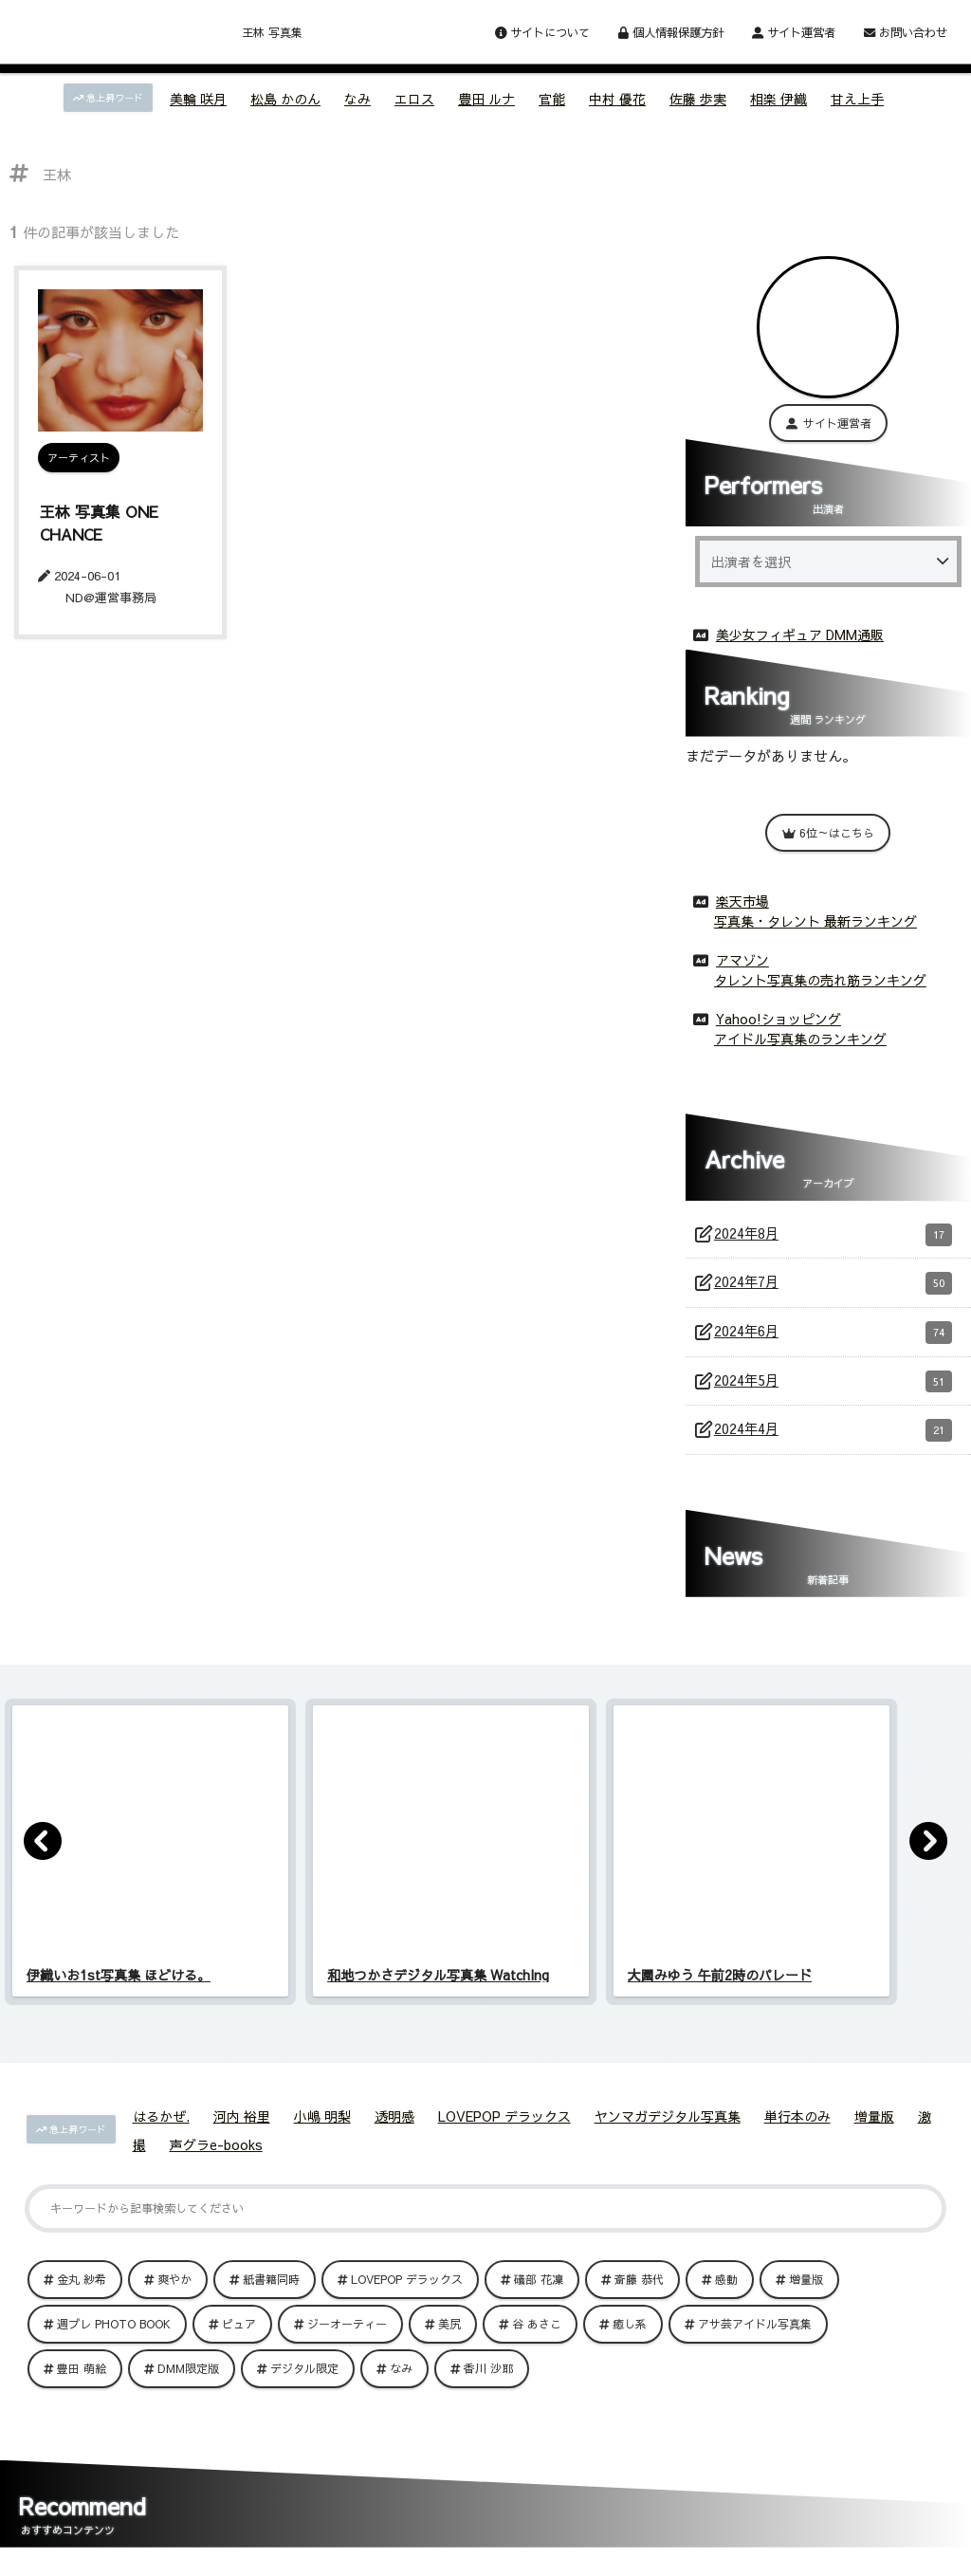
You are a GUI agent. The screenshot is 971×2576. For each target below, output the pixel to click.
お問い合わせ (905, 32)
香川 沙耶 (488, 2381)
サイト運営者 (793, 32)
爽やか (174, 2292)
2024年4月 (833, 1441)
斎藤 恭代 (639, 2292)
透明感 (394, 2129)
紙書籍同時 (271, 2292)
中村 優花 (617, 98)
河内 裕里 (241, 2129)
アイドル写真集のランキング (800, 1034)
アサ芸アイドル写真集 (755, 2337)
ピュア (239, 2337)
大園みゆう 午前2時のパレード (720, 1987)
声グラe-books (216, 2157)
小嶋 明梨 (322, 2129)
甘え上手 (857, 98)
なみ (357, 98)
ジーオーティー (347, 2337)
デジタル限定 (304, 2381)
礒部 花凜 (538, 2292)
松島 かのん (285, 98)
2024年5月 (833, 1388)
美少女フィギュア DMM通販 (800, 630)
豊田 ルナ (486, 98)
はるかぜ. (161, 2129)
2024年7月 (833, 1284)
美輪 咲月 (198, 98)
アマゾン (742, 956)
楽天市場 (742, 897)
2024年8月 (833, 1232)
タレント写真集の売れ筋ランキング (820, 975)
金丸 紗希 (81, 2292)
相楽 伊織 (778, 98)
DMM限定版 (188, 2381)
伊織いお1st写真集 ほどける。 (119, 1987)
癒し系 (630, 2337)
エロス (414, 98)
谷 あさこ (536, 2337)
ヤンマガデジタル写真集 (668, 2129)
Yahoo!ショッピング (778, 1014)
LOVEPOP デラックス (504, 2129)
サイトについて (542, 32)
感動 (726, 2292)
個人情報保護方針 (671, 32)
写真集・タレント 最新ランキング (815, 917)
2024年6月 (833, 1336)
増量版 (874, 2129)
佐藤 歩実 (697, 98)
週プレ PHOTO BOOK (114, 2337)
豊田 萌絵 (81, 2381)
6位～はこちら (827, 829)
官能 (552, 98)
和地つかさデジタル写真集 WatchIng (438, 1987)
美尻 (449, 2337)
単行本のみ (797, 2129)
